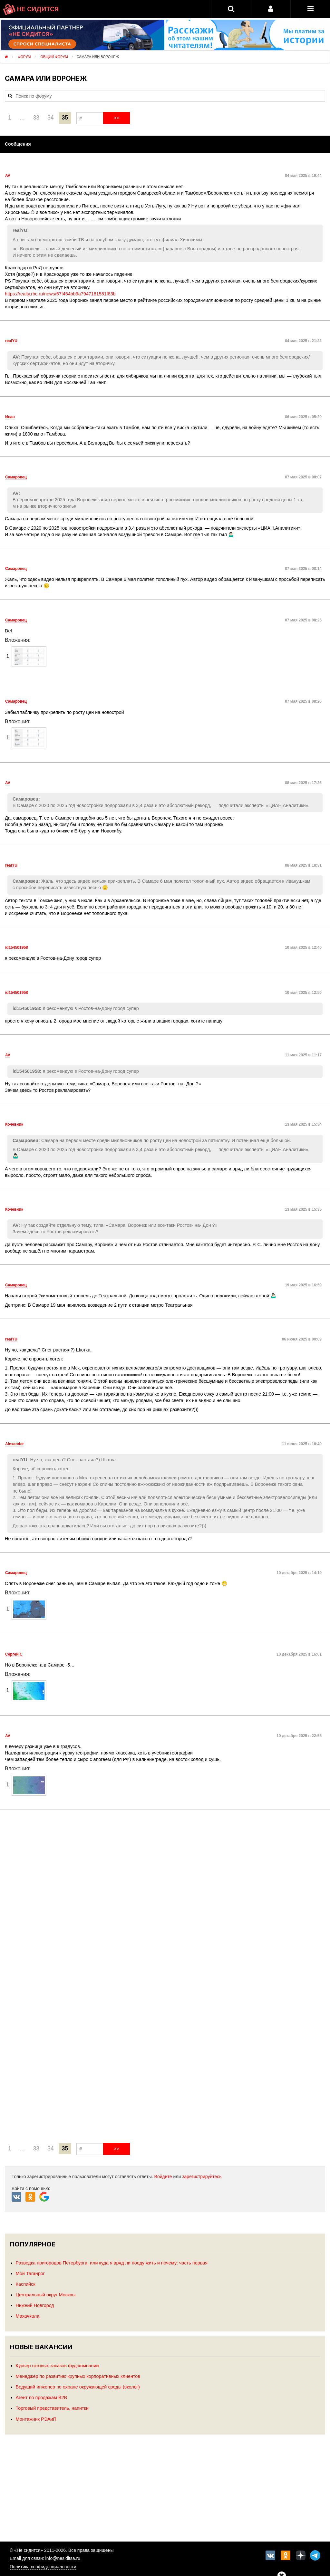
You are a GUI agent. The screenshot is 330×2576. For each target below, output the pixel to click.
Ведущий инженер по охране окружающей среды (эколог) (78, 2386)
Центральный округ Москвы (46, 2294)
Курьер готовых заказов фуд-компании (57, 2365)
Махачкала (27, 2316)
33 (36, 117)
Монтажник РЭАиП (36, 2419)
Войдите (163, 2176)
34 (50, 117)
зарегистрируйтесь (202, 2176)
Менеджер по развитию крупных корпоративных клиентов (78, 2376)
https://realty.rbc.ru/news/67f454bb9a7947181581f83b (60, 293)
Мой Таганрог (30, 2273)
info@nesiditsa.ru (62, 2558)
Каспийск (25, 2284)
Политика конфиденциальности (43, 2566)
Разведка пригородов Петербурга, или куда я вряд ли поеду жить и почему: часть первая (112, 2262)
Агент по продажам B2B (41, 2397)
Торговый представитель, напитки (52, 2408)
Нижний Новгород (35, 2305)
